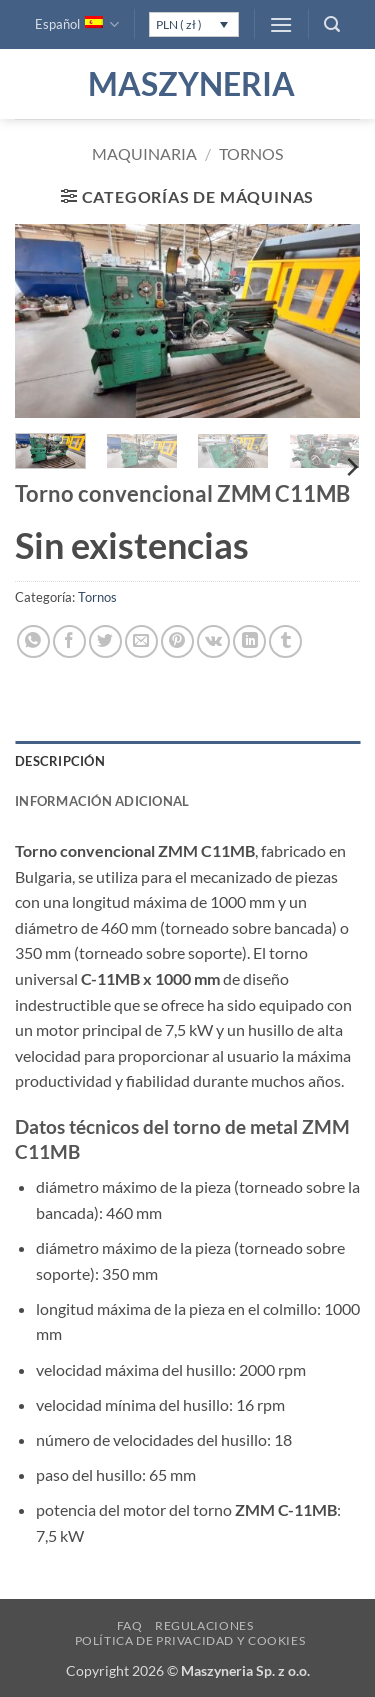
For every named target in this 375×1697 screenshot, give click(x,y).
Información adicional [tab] (102, 801)
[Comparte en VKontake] (213, 641)
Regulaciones (204, 1625)
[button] (281, 24)
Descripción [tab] (60, 761)
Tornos (251, 153)
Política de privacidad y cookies (190, 1640)
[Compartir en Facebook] (69, 641)
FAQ (130, 1625)
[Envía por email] (141, 641)
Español (77, 24)
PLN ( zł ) (179, 24)
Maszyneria (188, 84)
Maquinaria (144, 153)
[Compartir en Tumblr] (285, 641)
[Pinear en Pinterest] (177, 641)
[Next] (351, 467)
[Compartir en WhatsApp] (33, 641)
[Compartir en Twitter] (105, 641)
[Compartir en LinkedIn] (249, 641)
